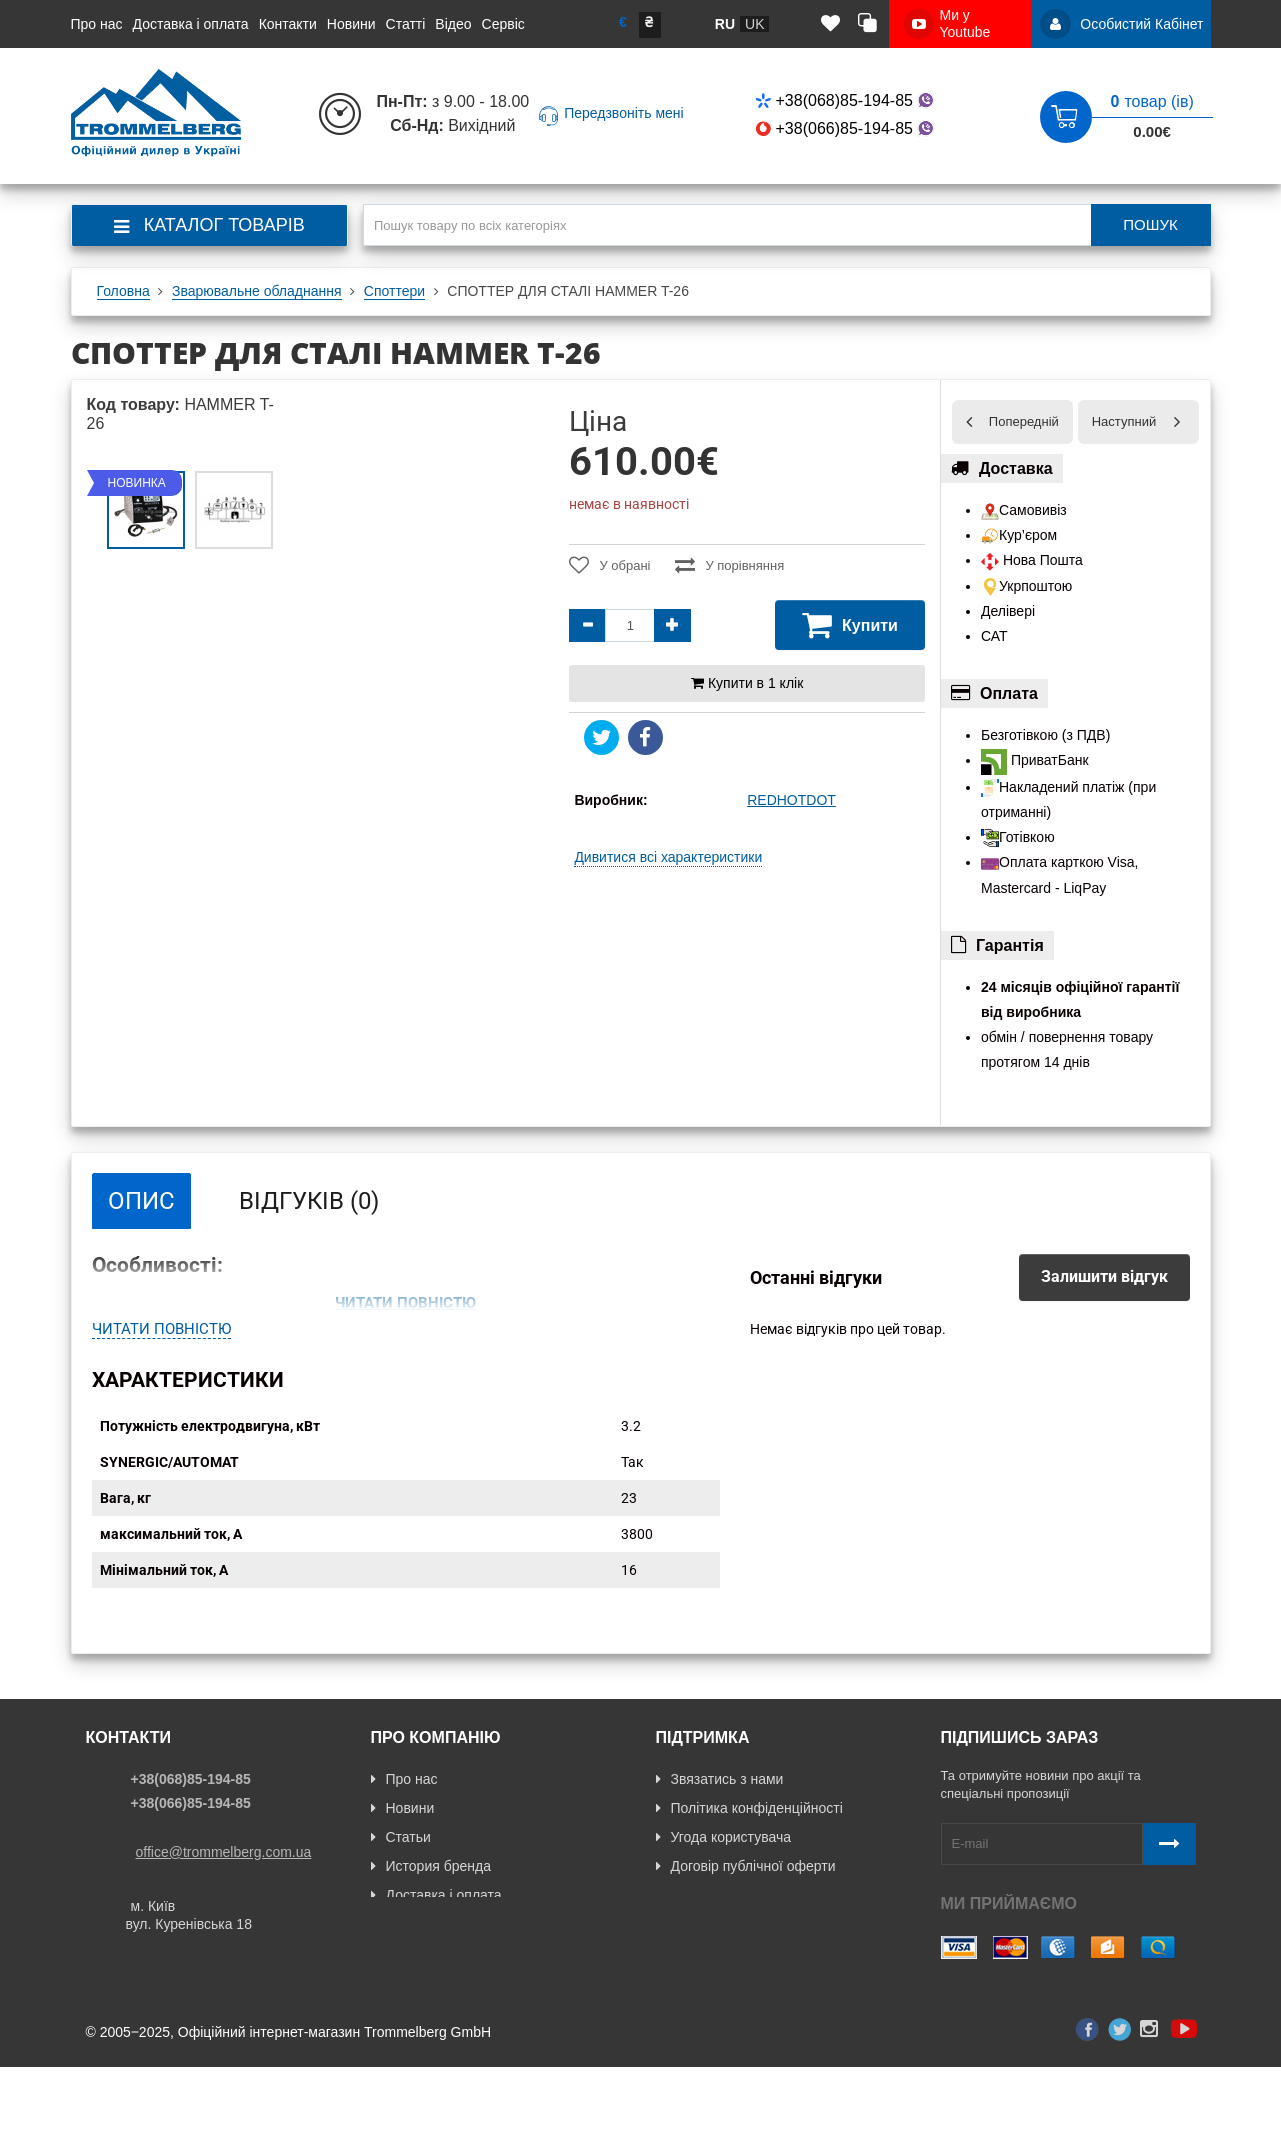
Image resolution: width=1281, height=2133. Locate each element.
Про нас (97, 24)
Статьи (401, 1859)
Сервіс (503, 24)
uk (754, 24)
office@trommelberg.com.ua (224, 1874)
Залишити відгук (1104, 1276)
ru (725, 24)
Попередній (1024, 421)
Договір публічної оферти (746, 1888)
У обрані (609, 565)
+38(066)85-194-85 (846, 128)
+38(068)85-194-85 (846, 100)
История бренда (431, 1888)
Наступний (1124, 421)
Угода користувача (723, 1859)
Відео (453, 24)
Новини (351, 24)
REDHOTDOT (791, 800)
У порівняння (729, 565)
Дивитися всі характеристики (668, 857)
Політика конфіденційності (749, 1830)
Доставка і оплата (191, 24)
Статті (406, 24)
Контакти (288, 24)
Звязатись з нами (720, 1801)
